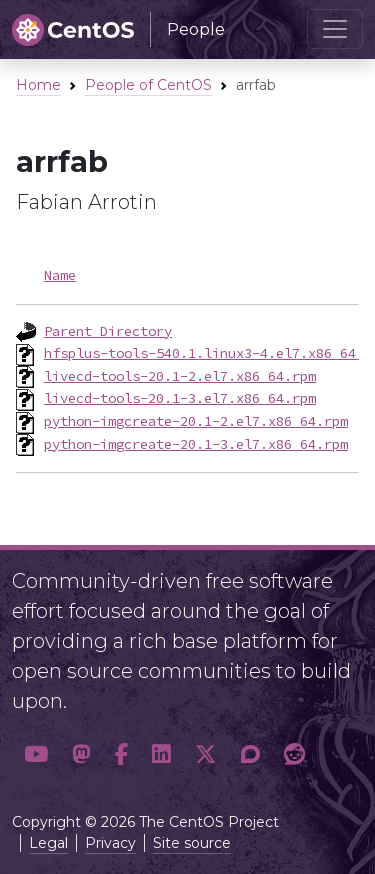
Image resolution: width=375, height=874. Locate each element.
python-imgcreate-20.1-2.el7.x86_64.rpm (196, 421)
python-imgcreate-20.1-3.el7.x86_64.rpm (196, 444)
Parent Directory (108, 331)
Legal (48, 843)
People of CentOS (148, 85)
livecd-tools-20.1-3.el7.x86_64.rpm (180, 398)
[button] (36, 754)
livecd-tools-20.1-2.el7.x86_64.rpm (180, 376)
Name (60, 275)
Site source (192, 843)
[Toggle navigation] (335, 29)
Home (38, 85)
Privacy (110, 843)
